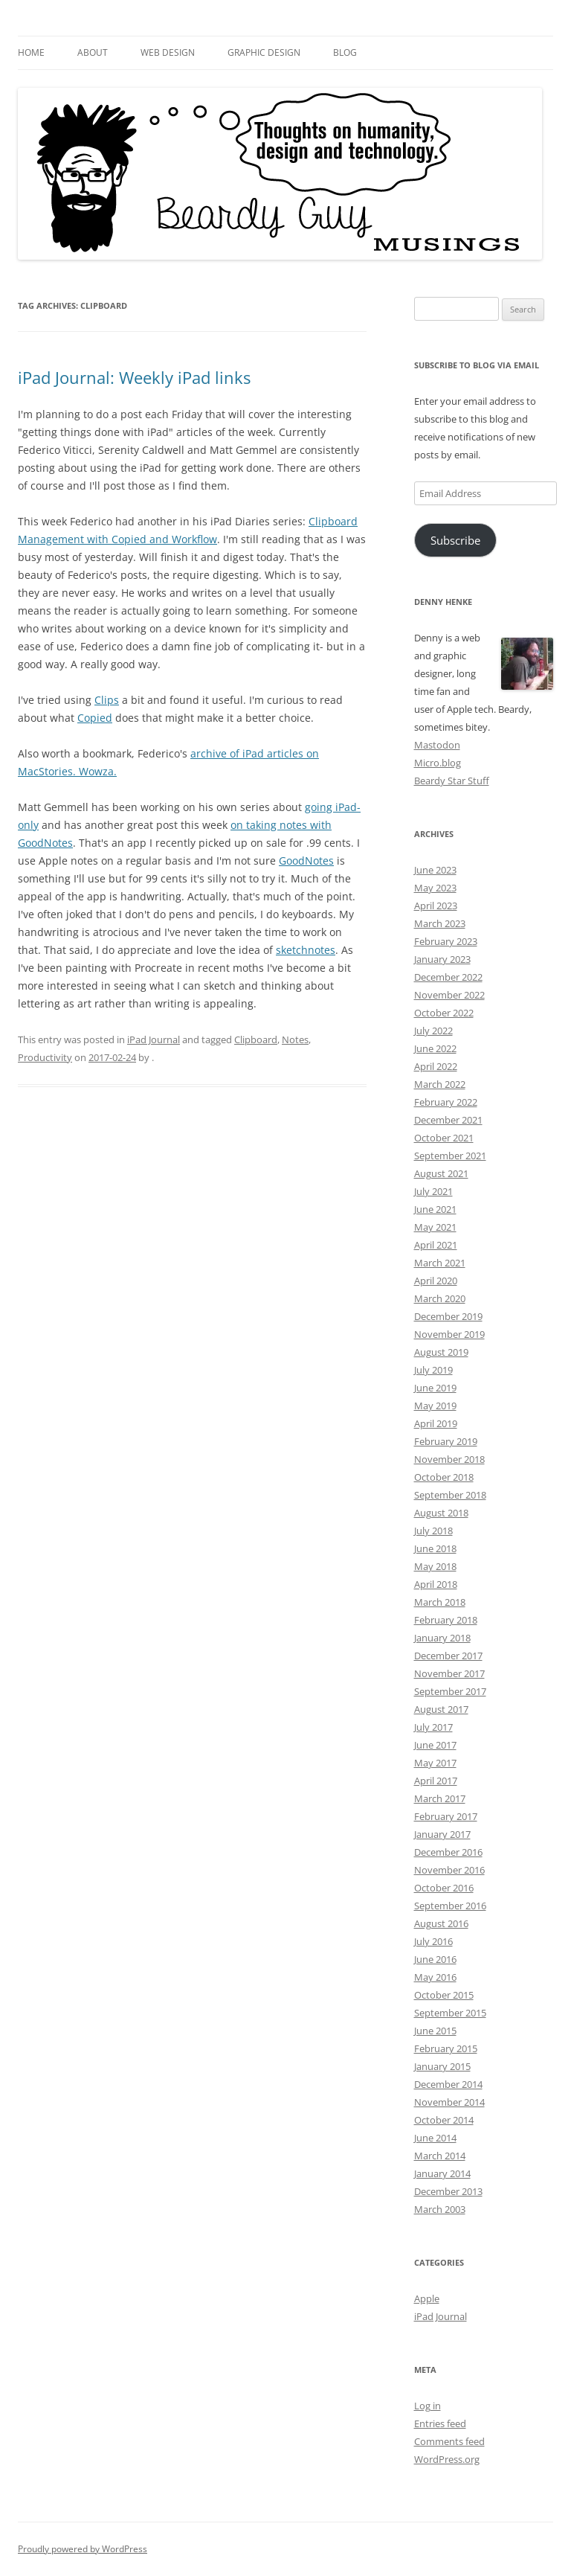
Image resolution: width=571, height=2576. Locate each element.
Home (31, 52)
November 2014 (449, 2102)
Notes (295, 1039)
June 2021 (435, 1209)
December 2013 (448, 2191)
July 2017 (433, 1727)
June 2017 (435, 1745)
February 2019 (445, 1441)
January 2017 (442, 1834)
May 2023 (435, 887)
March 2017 (439, 1798)
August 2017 (441, 1709)
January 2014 (442, 2173)
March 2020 (439, 1298)
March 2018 (439, 1602)
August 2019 (441, 1352)
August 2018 (441, 1512)
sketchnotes (305, 950)
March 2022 (439, 1084)
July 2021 (433, 1191)
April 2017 (435, 1780)
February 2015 (445, 2048)
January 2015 (442, 2066)
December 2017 (448, 1655)
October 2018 (444, 1477)
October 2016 (444, 1887)
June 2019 (435, 1387)
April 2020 (435, 1280)
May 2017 (435, 1762)
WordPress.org (447, 2459)
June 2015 (435, 2030)
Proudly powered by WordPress (82, 2549)
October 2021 (444, 1137)
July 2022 (433, 1030)
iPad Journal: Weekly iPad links (134, 377)
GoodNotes (306, 860)
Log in (427, 2405)
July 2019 (433, 1370)
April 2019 (435, 1423)
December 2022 (448, 977)
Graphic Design (264, 52)
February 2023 (445, 941)
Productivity (45, 1057)
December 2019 (448, 1316)
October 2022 (444, 1012)
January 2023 (442, 959)
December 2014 (448, 2084)
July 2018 (433, 1530)
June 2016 (435, 1959)
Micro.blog (437, 762)
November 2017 (449, 1673)
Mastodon (437, 745)
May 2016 (435, 1977)
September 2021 (450, 1155)
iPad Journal (153, 1039)
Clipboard (255, 1039)
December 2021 (448, 1120)
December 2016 (448, 1852)
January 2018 (442, 1637)
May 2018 (435, 1566)
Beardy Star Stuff (451, 780)
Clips (106, 700)
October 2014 (444, 2120)
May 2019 (435, 1405)
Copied (94, 718)
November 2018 (449, 1459)
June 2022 (435, 1048)
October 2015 (444, 1995)
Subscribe (455, 540)
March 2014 (439, 2155)
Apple (426, 2298)
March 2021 (439, 1262)
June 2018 (435, 1548)
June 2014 (435, 2137)
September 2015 (450, 2012)
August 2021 (441, 1173)
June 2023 (435, 870)
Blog (345, 52)
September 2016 (450, 1905)
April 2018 (435, 1584)
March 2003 (439, 2209)
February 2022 (445, 1102)
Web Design (168, 52)
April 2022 (435, 1066)
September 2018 (450, 1495)
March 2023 (439, 923)
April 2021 (435, 1245)
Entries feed (440, 2423)
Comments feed (449, 2441)
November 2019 (449, 1334)
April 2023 (435, 905)
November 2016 (449, 1870)
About (92, 52)
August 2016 (441, 1923)
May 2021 (435, 1227)
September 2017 (450, 1691)
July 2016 (433, 1941)
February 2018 (445, 1620)
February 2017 (445, 1816)
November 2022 (449, 995)
